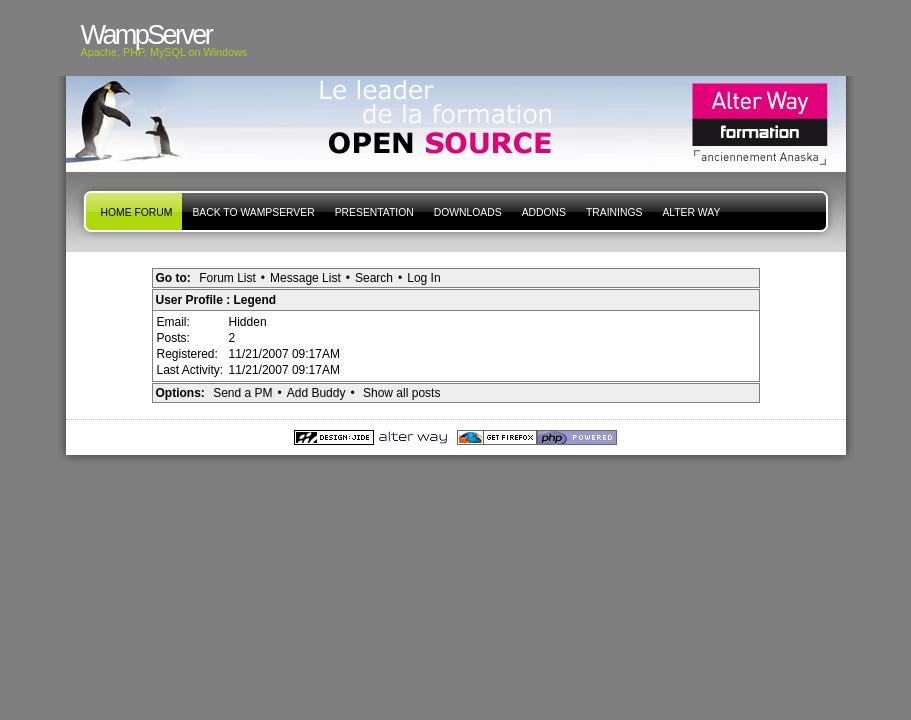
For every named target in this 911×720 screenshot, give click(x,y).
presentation (374, 212)
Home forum (137, 212)
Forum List (227, 278)
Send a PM (242, 393)
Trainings (614, 212)
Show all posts (401, 393)
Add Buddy (316, 393)
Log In (423, 278)
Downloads (468, 212)
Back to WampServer (253, 212)
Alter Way (691, 212)
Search (374, 278)
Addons (544, 212)
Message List (305, 278)
